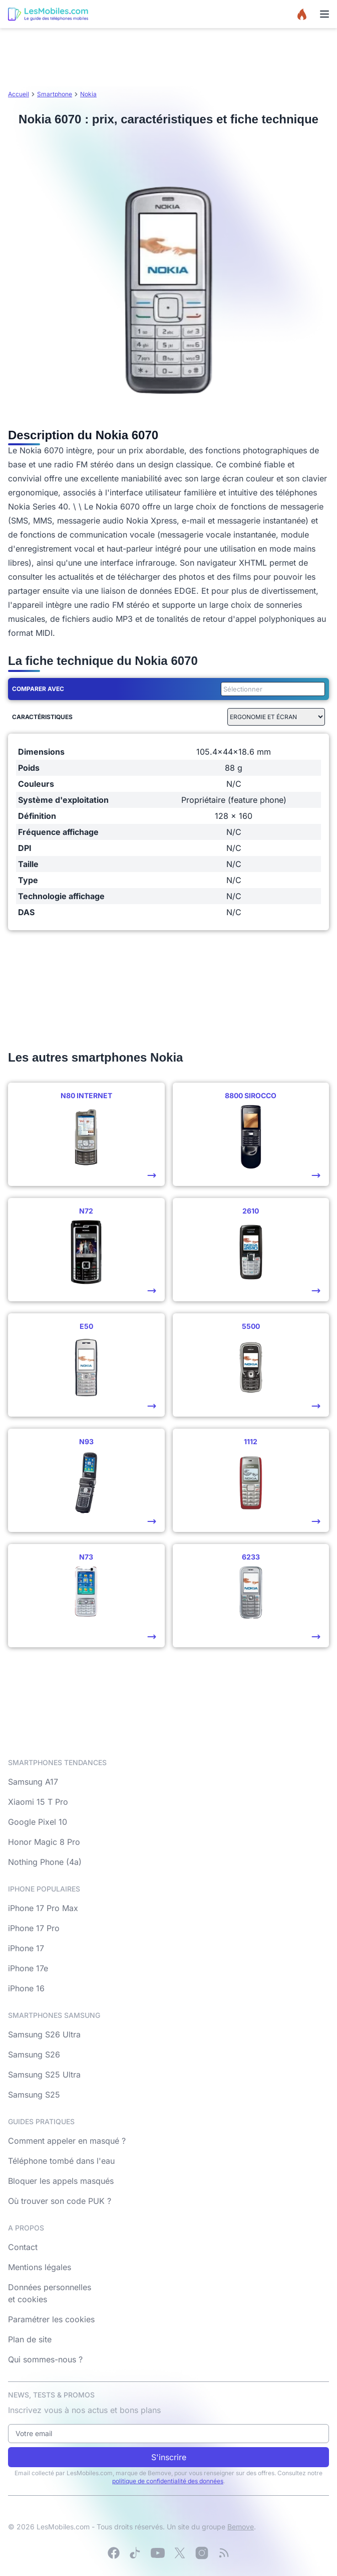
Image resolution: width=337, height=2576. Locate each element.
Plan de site (30, 2339)
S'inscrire (168, 2457)
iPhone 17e (28, 1968)
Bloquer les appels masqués (61, 2181)
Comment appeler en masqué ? (67, 2141)
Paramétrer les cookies (51, 2319)
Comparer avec (38, 689)
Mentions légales (39, 2267)
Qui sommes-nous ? (45, 2359)
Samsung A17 (33, 1782)
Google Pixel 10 (37, 1822)
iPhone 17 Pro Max (43, 1908)
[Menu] (324, 14)
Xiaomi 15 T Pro (38, 1802)
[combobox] (270, 689)
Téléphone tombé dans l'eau (61, 2161)
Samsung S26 (34, 2054)
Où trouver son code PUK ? (59, 2201)
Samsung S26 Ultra (44, 2034)
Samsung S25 (34, 2095)
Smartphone (54, 94)
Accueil (18, 94)
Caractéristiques (42, 717)
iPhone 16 (26, 1988)
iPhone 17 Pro (34, 1928)
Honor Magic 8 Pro (44, 1842)
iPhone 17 (26, 1948)
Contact (23, 2247)
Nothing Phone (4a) (45, 1862)
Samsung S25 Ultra (44, 2075)
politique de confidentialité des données (167, 2481)
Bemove (240, 2526)
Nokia (88, 94)
